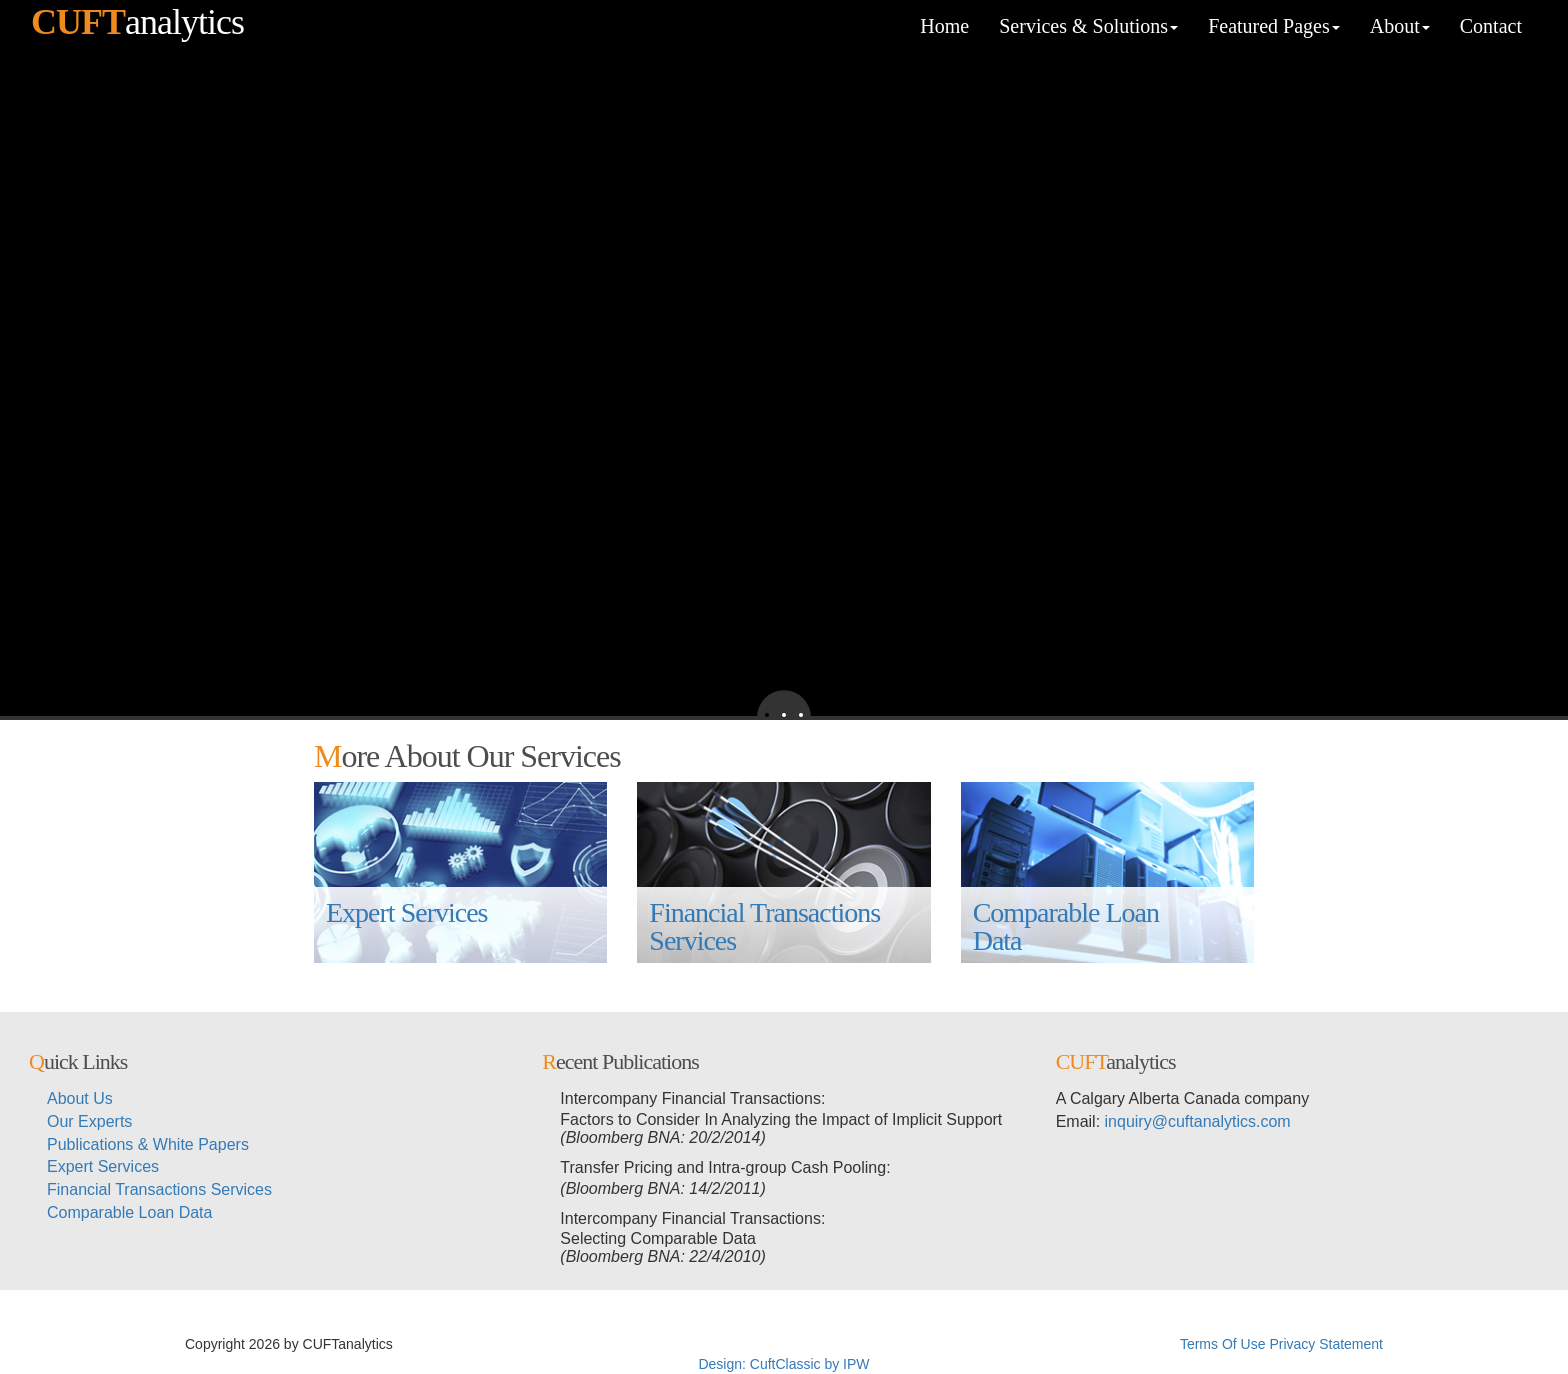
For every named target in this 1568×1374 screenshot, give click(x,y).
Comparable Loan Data (1069, 926)
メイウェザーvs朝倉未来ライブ (887, 1344)
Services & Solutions (1088, 26)
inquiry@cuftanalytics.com (1198, 1121)
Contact (1491, 26)
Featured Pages (1274, 26)
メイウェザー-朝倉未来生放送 (1082, 1344)
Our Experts (89, 1121)
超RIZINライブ (443, 1344)
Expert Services (407, 926)
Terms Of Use (1223, 1344)
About (1400, 26)
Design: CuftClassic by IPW (783, 1364)
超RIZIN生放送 (739, 1344)
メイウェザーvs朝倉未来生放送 (591, 1344)
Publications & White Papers (148, 1144)
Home (944, 26)
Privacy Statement (1326, 1344)
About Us (80, 1098)
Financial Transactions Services (767, 926)
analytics (137, 22)
